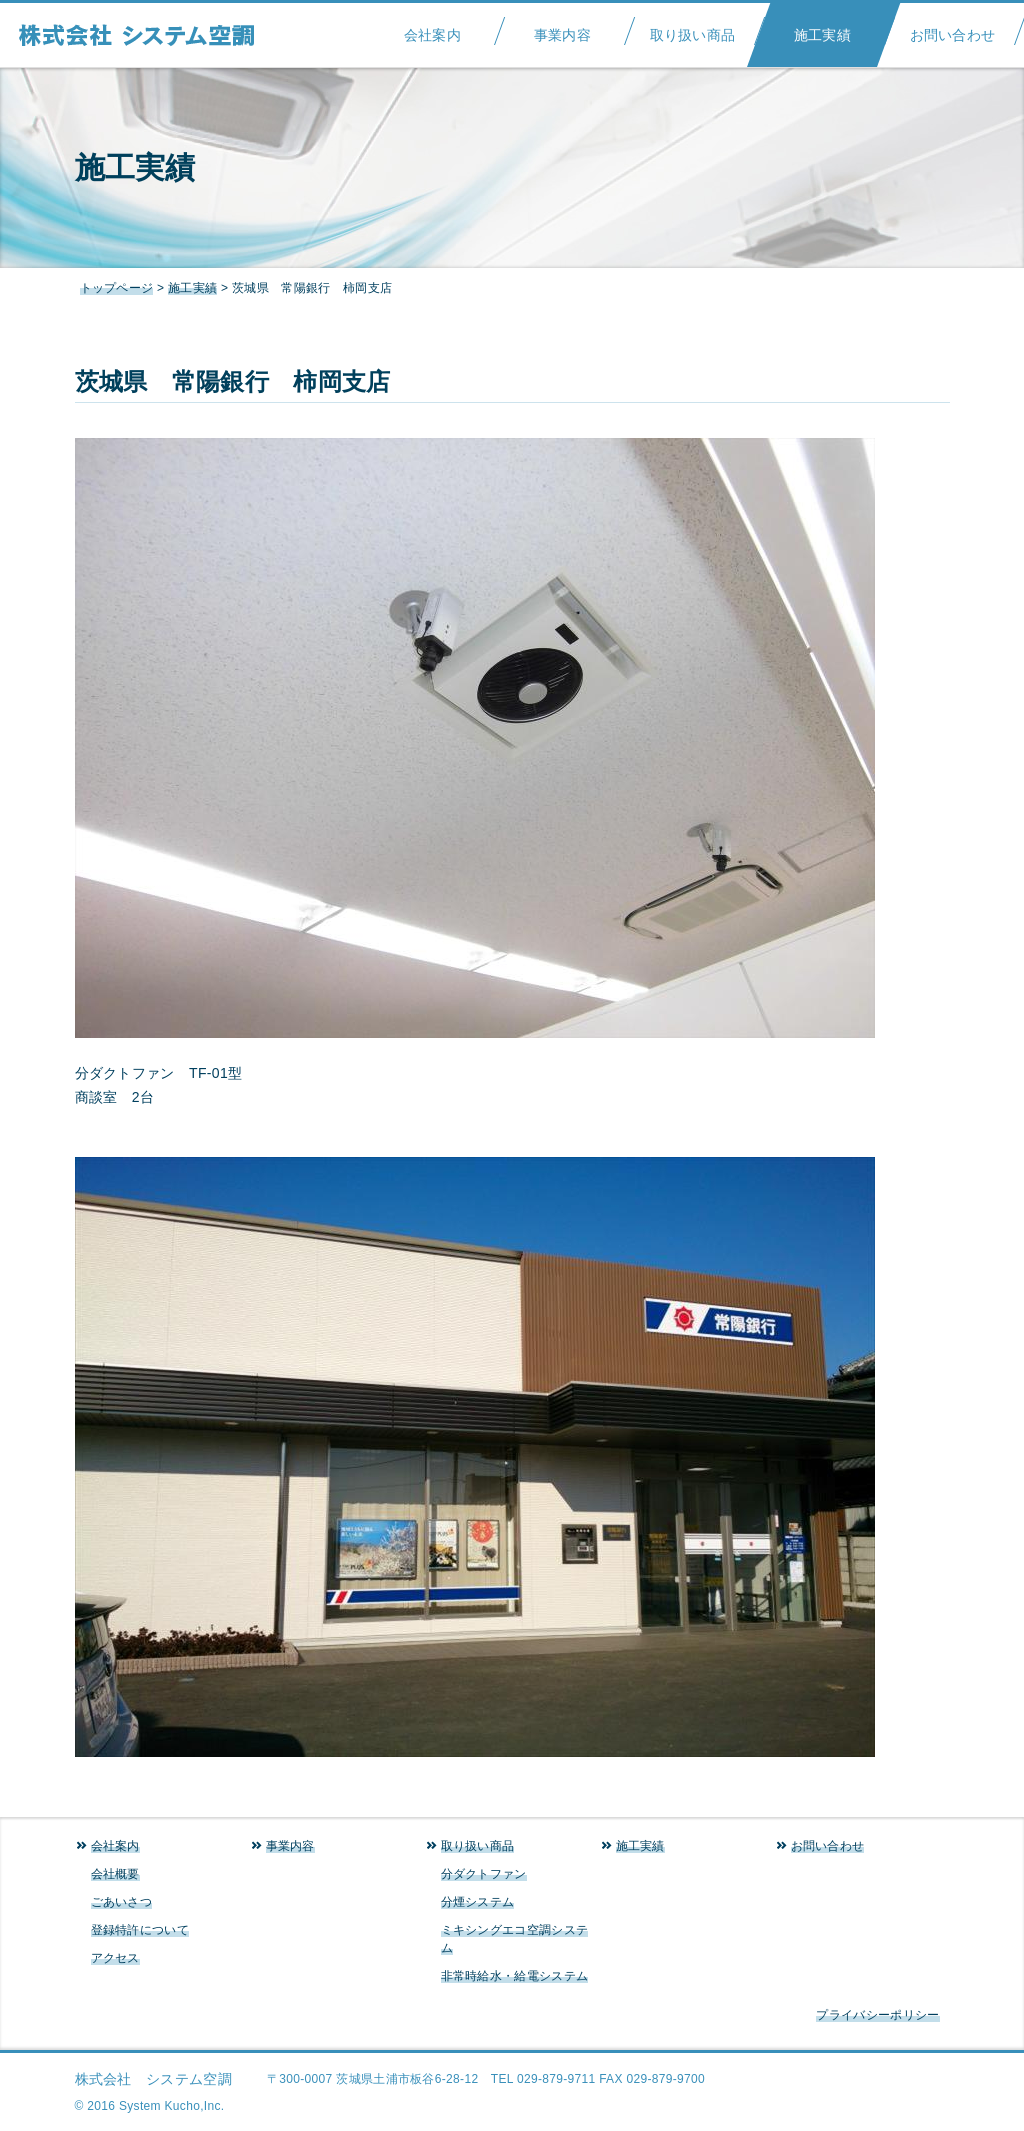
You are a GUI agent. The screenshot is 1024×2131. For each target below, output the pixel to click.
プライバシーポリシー (877, 2015)
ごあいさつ (122, 1902)
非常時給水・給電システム (515, 1976)
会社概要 (115, 1874)
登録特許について (140, 1930)
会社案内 (432, 29)
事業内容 (562, 29)
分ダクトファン (484, 1874)
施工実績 (822, 29)
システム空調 (147, 35)
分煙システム (478, 1902)
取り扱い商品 (693, 29)
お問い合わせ (953, 29)
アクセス (115, 1958)
